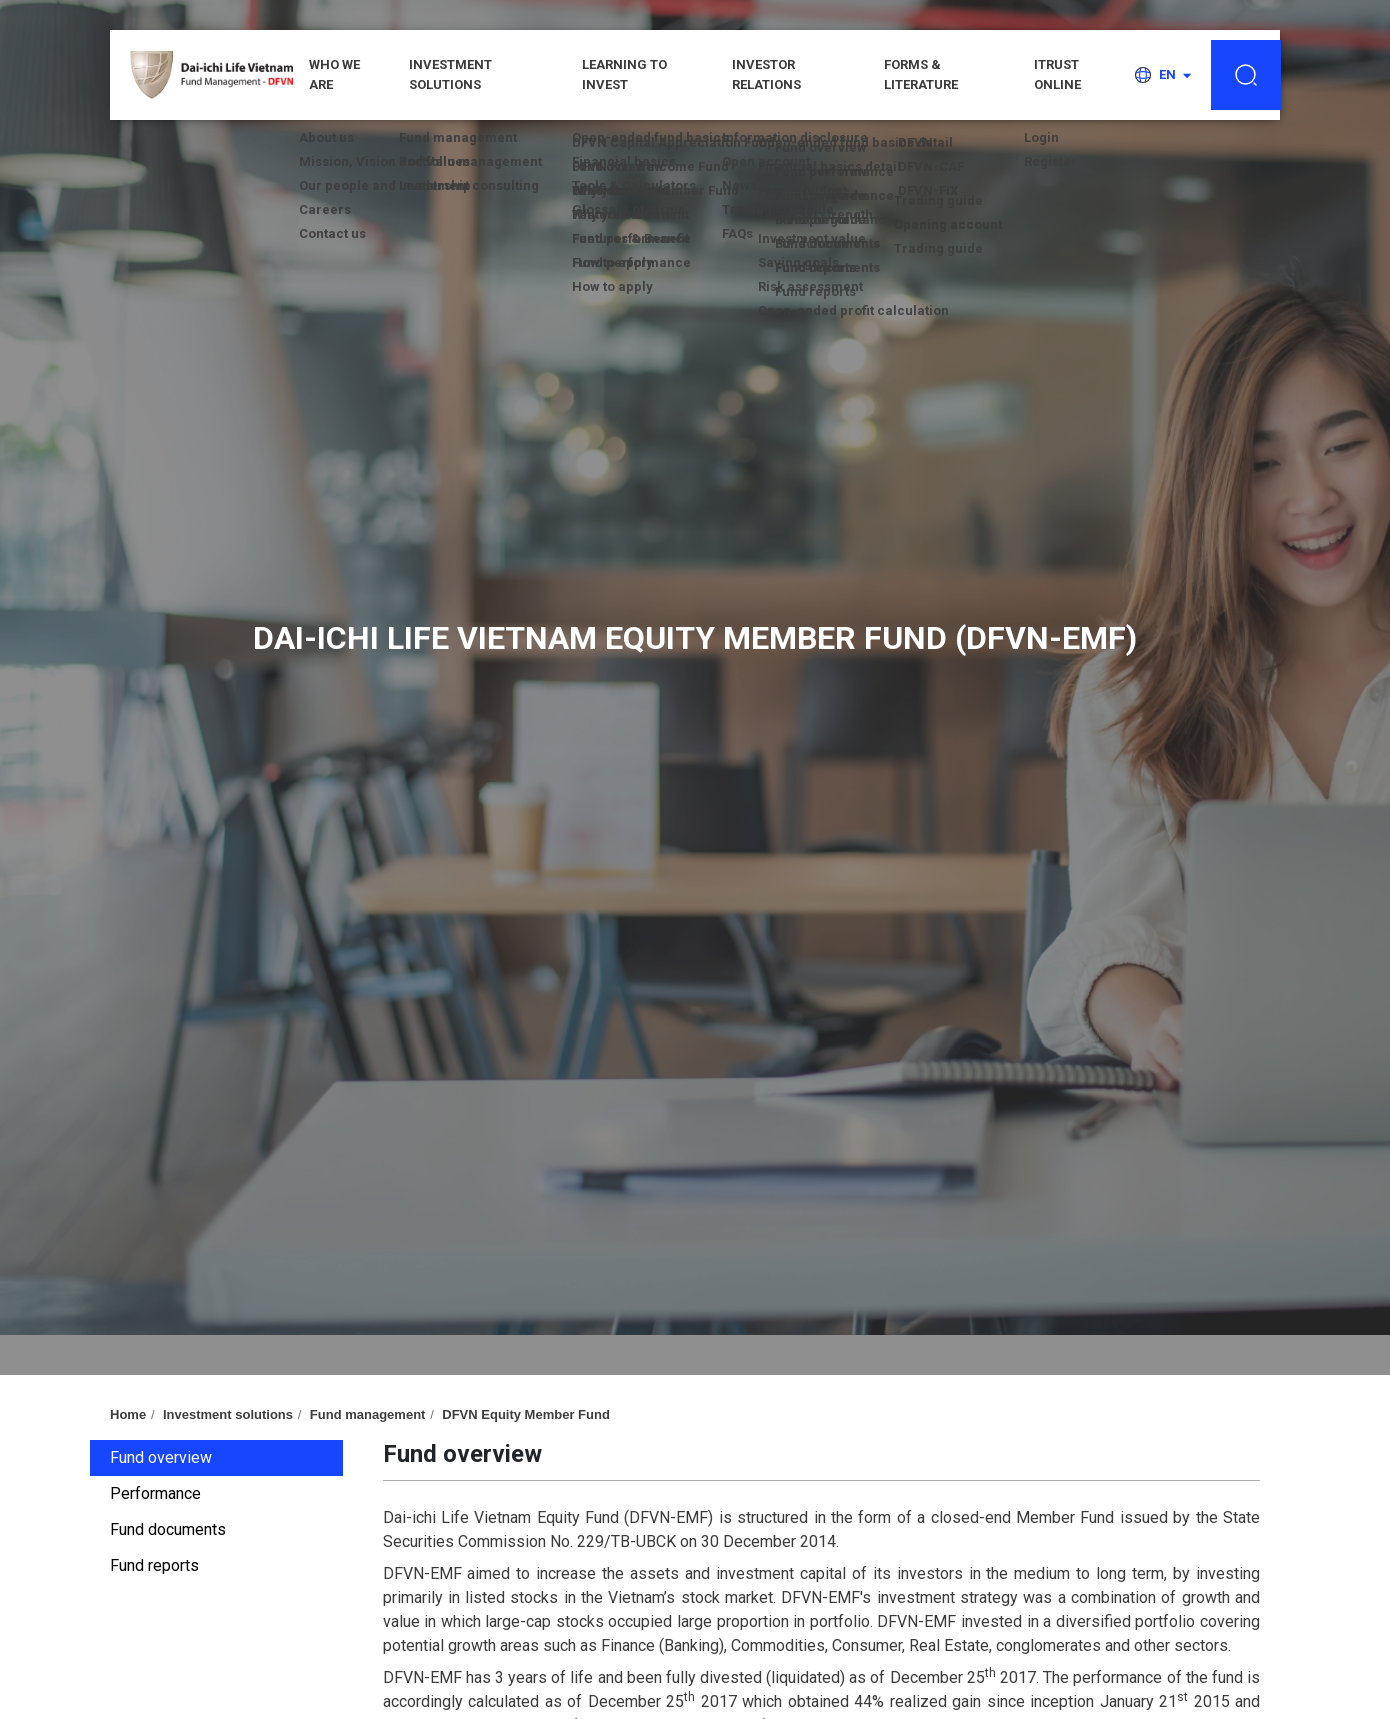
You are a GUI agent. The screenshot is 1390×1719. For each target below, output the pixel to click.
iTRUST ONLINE (1057, 74)
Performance (155, 1493)
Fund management (368, 1414)
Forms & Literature (921, 74)
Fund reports (154, 1565)
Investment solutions (450, 74)
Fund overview (161, 1457)
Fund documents (168, 1529)
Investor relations (766, 74)
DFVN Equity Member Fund (526, 1414)
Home (128, 1414)
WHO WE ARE (334, 74)
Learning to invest (624, 74)
